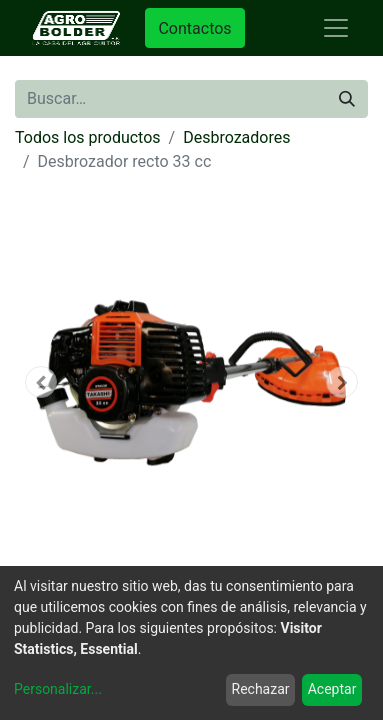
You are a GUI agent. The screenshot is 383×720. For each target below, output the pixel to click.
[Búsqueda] (347, 99)
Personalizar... (58, 689)
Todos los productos (88, 137)
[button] (41, 382)
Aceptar (332, 689)
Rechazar (261, 689)
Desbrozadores (236, 137)
